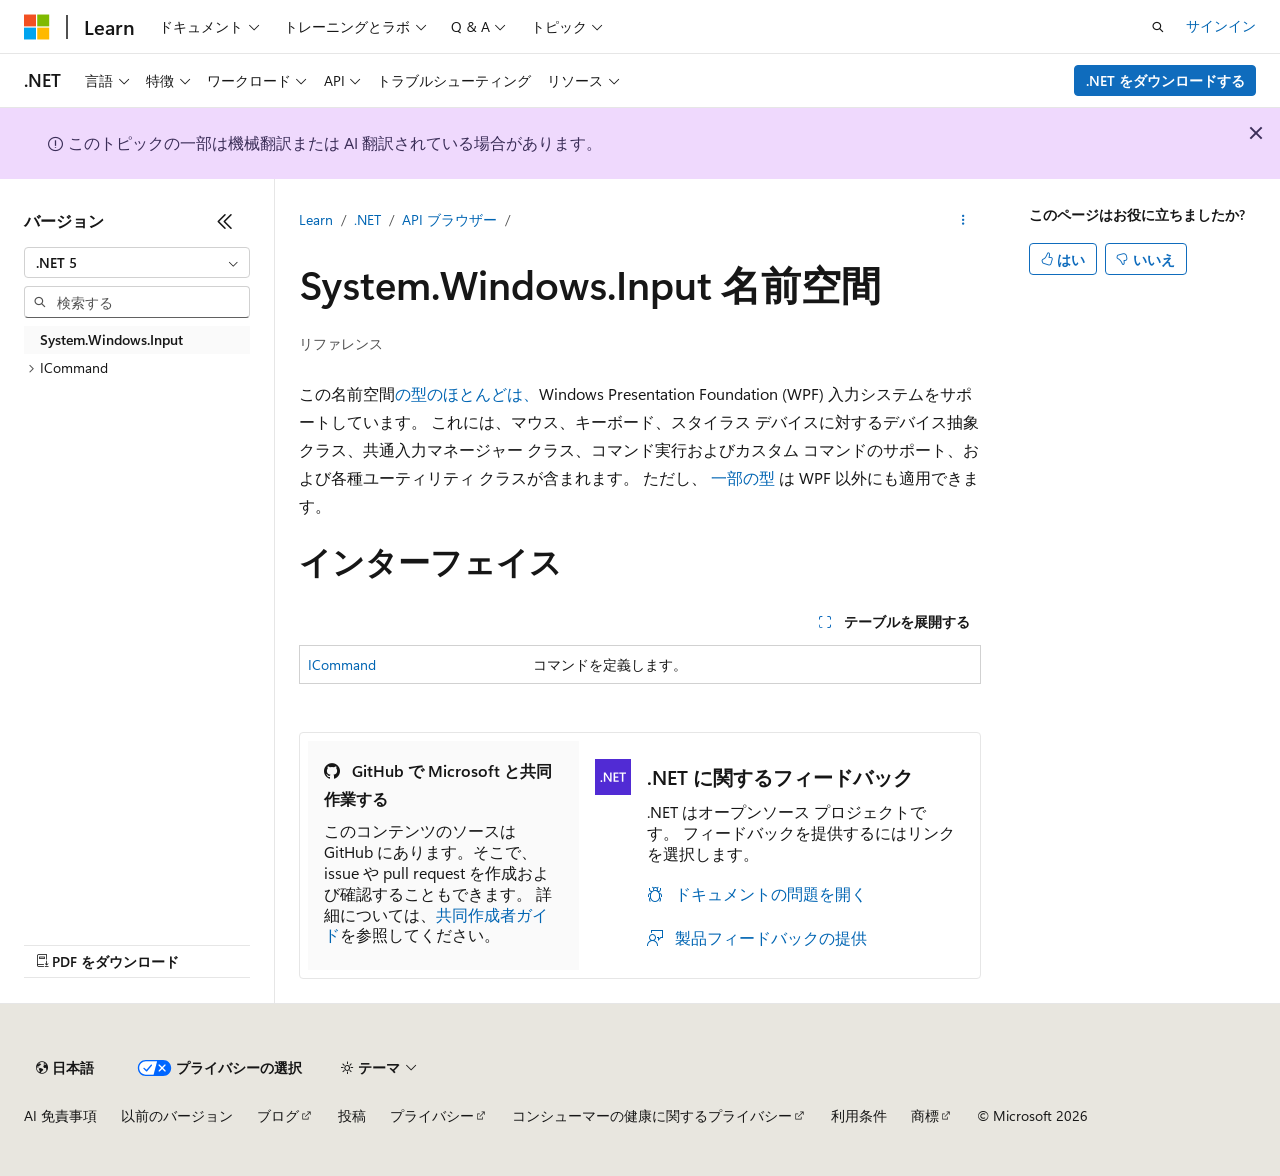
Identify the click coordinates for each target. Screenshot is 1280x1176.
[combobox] (137, 263)
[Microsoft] (37, 27)
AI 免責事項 (60, 1115)
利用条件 (859, 1115)
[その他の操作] (963, 221)
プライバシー (432, 1115)
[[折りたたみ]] (225, 221)
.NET (367, 219)
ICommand (342, 664)
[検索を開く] (1158, 27)
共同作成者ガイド (436, 925)
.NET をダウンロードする (1165, 80)
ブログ (278, 1115)
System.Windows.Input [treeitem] (111, 339)
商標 (925, 1115)
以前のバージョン (177, 1115)
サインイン (1221, 25)
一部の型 (743, 477)
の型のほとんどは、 (467, 393)
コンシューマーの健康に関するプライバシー (652, 1115)
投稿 (352, 1115)
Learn (316, 219)
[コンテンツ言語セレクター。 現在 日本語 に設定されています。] (65, 1068)
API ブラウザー (449, 219)
